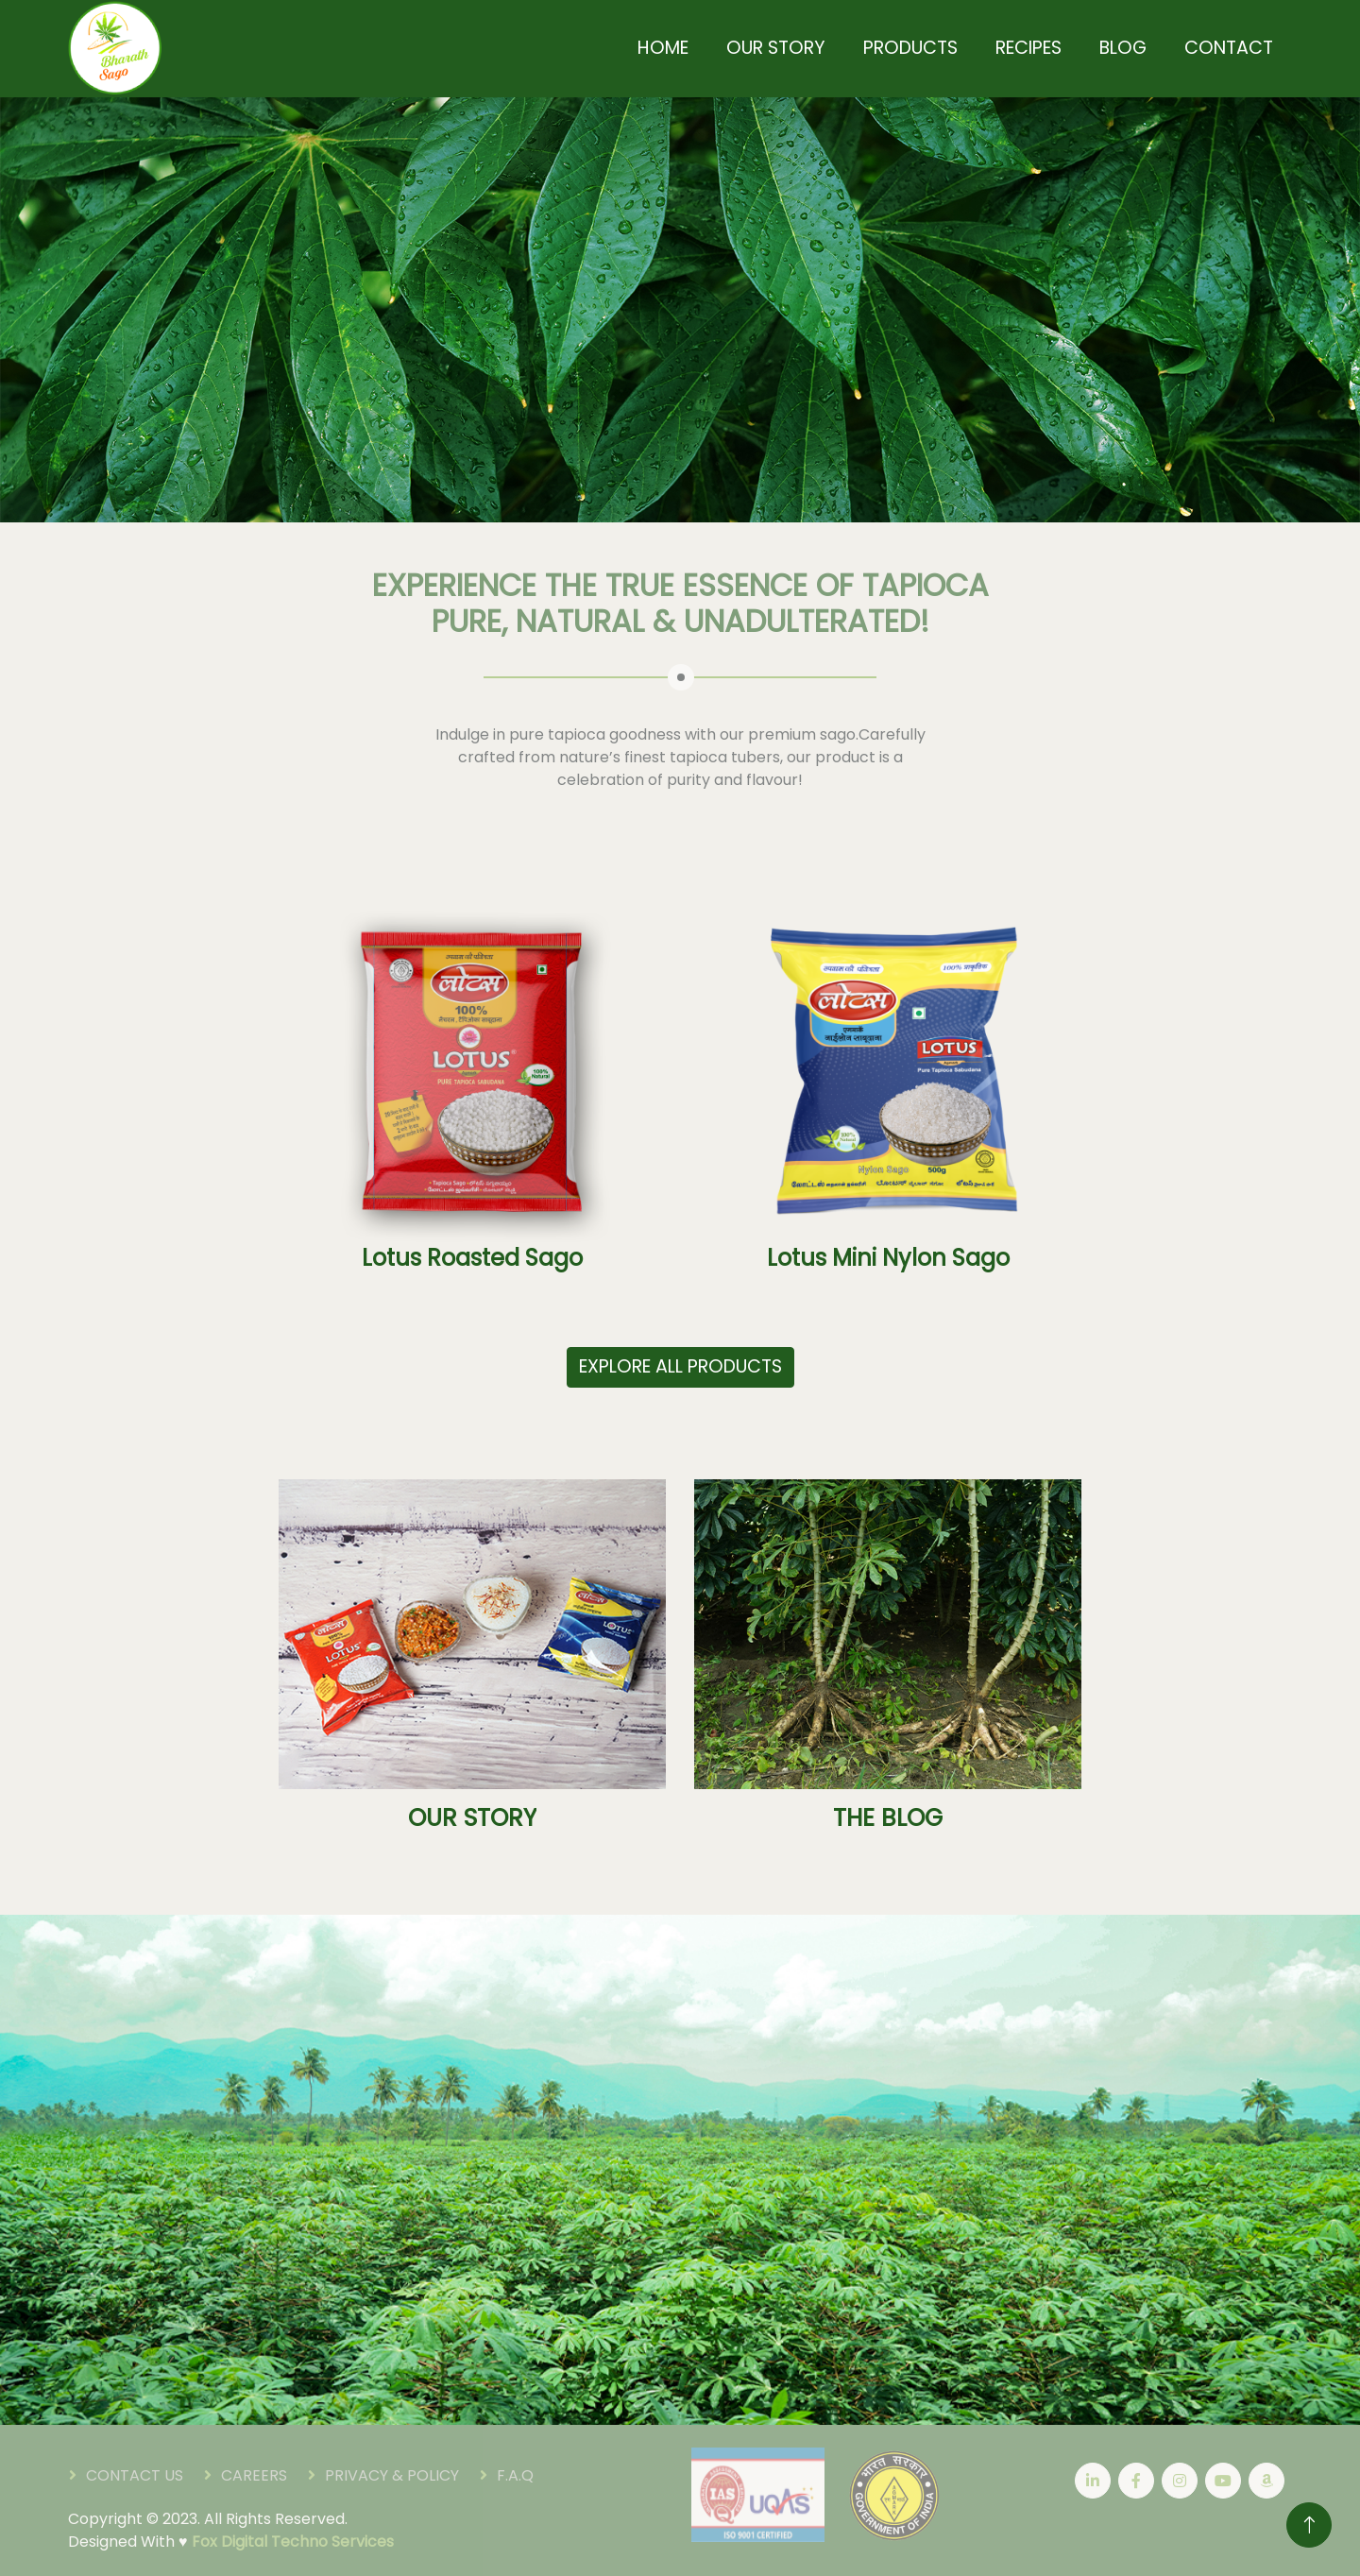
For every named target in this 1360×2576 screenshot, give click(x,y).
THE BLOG (888, 1817)
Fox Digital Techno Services (293, 2541)
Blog (1123, 47)
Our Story (775, 47)
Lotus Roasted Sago (472, 1258)
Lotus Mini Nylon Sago (888, 1258)
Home (663, 47)
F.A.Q (515, 2475)
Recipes (1028, 47)
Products (910, 47)
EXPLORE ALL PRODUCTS (680, 1366)
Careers (254, 2475)
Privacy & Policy (392, 2475)
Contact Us (134, 2475)
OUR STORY (472, 1817)
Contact (1228, 47)
